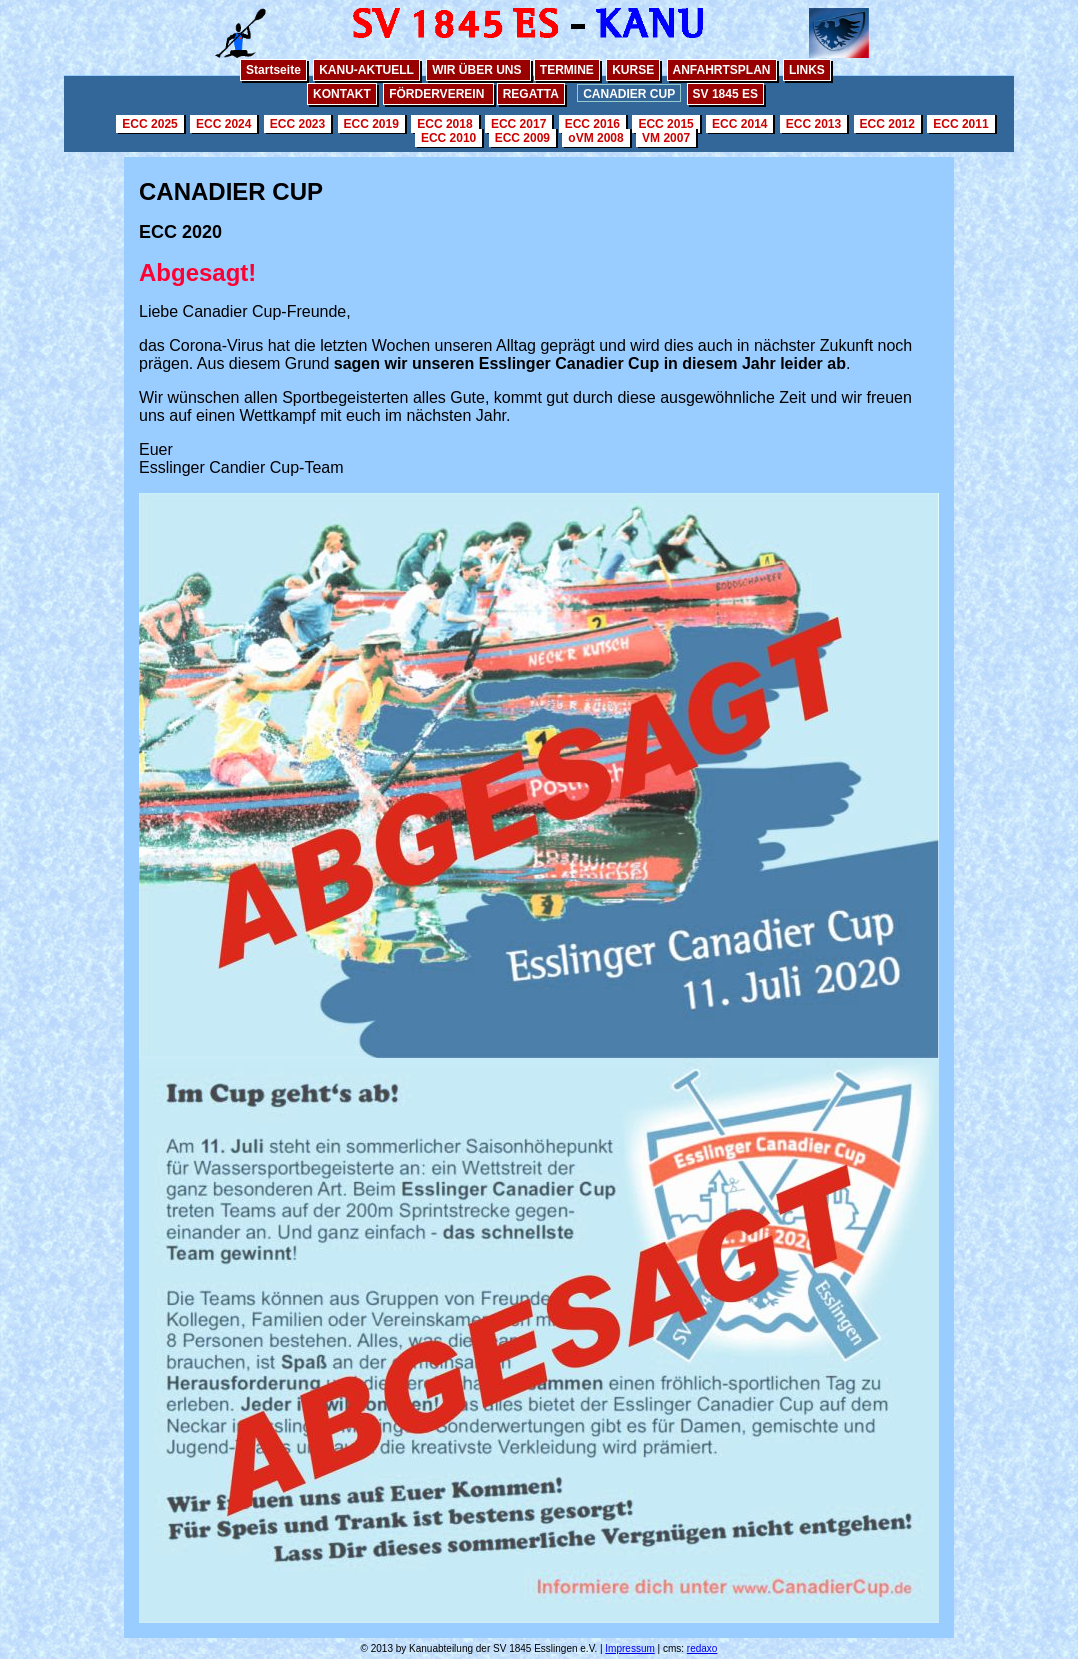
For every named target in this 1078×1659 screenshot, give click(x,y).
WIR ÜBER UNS (478, 70)
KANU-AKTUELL (366, 70)
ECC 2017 (518, 124)
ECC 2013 (813, 124)
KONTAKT (342, 94)
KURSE (633, 70)
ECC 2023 (297, 124)
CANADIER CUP (629, 94)
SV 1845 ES (725, 94)
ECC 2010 (448, 138)
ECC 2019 (371, 124)
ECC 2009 (522, 138)
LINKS (807, 70)
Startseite (273, 70)
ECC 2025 (149, 124)
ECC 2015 (665, 124)
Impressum (629, 1648)
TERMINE (567, 70)
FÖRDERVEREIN (438, 94)
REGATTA (531, 94)
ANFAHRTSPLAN (722, 70)
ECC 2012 (887, 124)
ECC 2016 (592, 124)
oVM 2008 (595, 138)
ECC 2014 (739, 124)
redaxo (702, 1648)
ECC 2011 (960, 124)
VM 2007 (666, 138)
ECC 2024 (223, 124)
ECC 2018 (444, 124)
